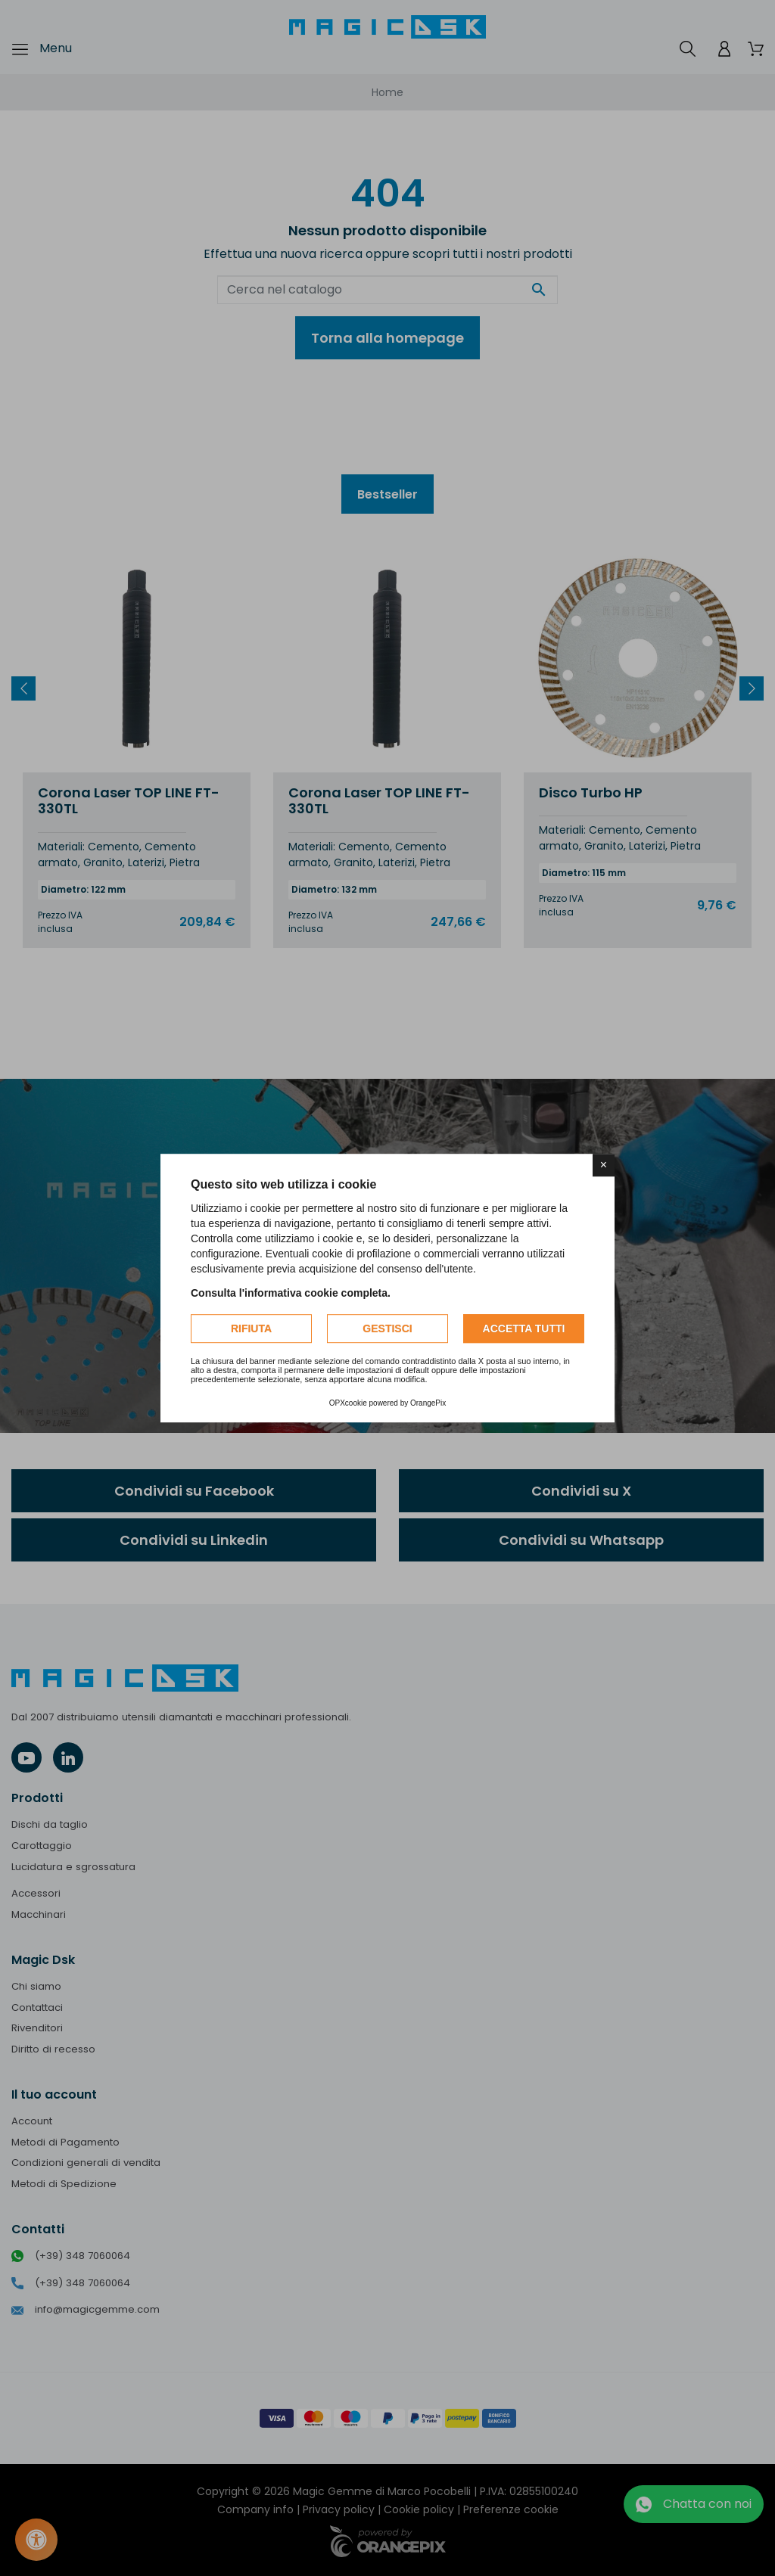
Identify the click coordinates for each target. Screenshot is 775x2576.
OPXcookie (348, 1403)
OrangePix (428, 1403)
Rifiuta (251, 1328)
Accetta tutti (524, 1328)
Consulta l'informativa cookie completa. (291, 1293)
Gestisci (387, 1328)
